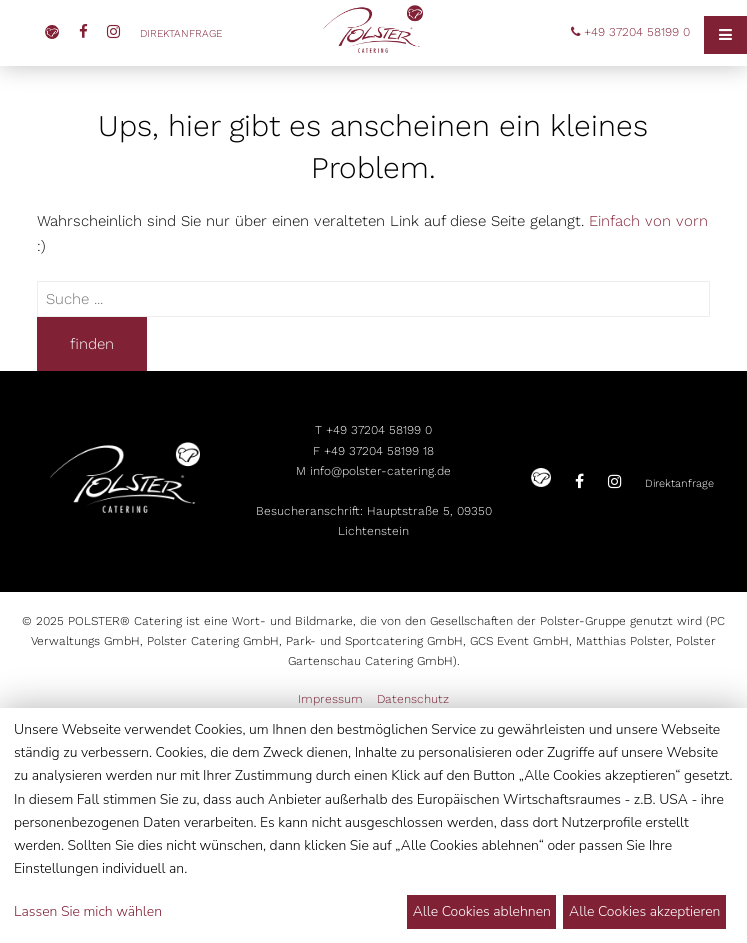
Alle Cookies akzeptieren (644, 911)
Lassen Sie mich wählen (88, 911)
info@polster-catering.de (380, 471)
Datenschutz (413, 699)
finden (92, 344)
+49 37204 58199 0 (630, 32)
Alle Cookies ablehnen (482, 911)
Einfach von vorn (648, 221)
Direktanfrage (183, 33)
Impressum (330, 699)
